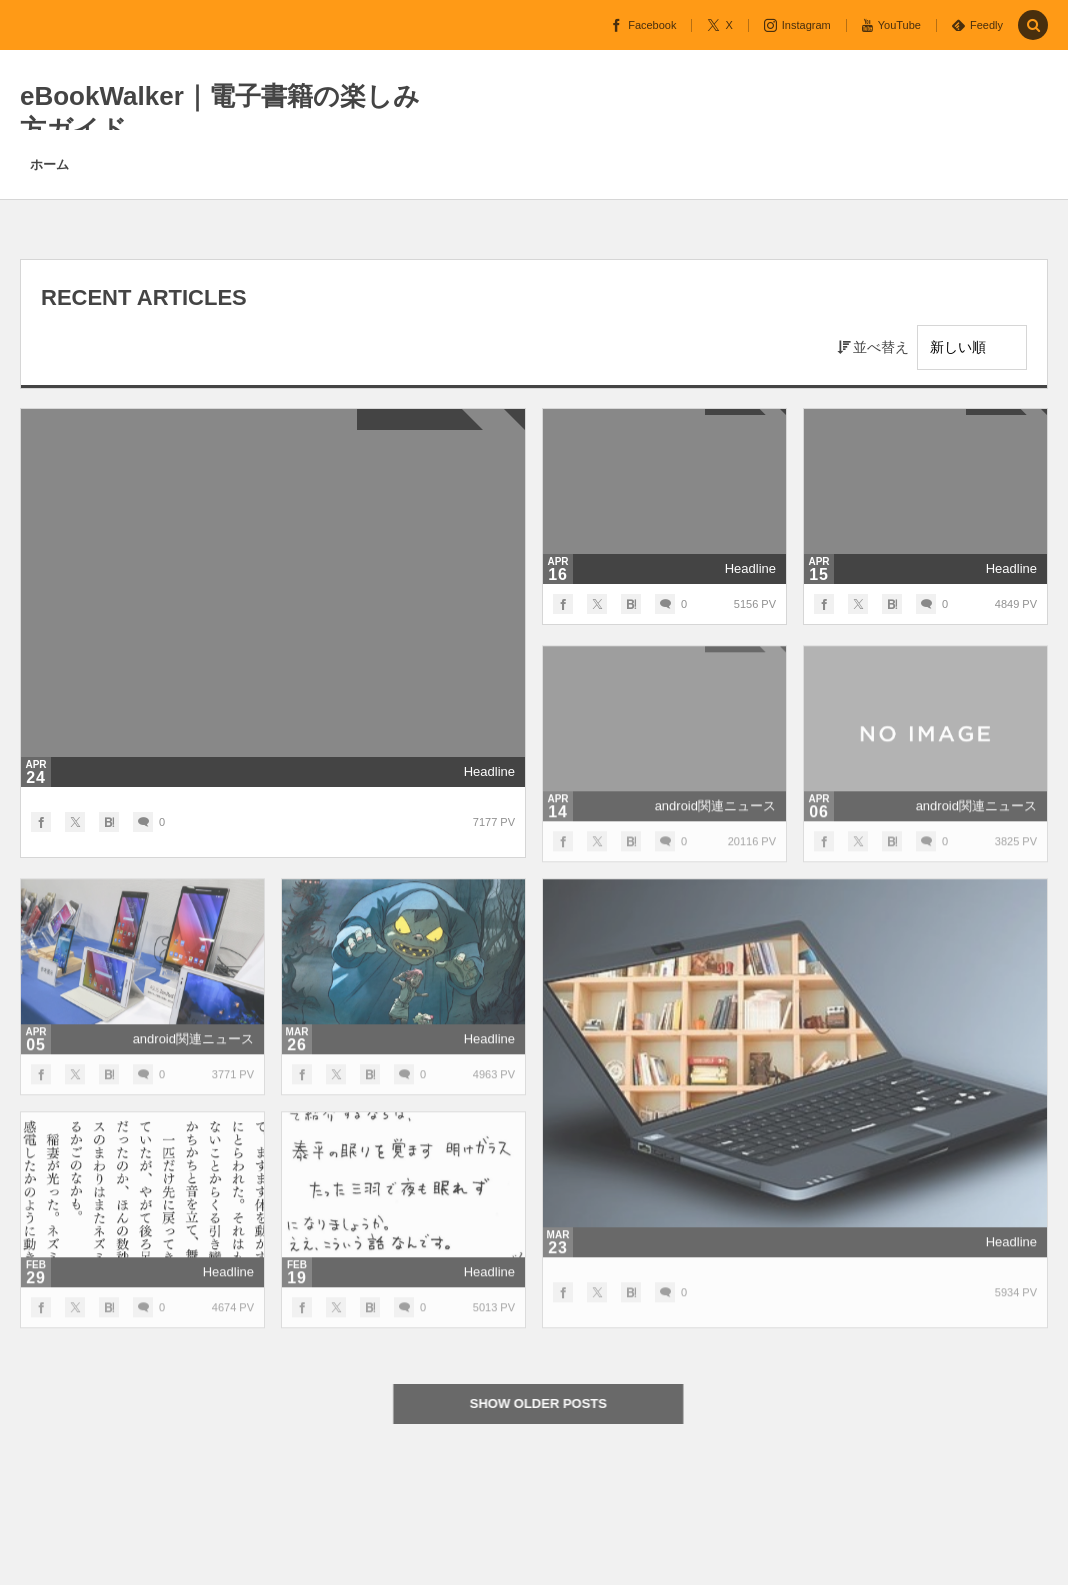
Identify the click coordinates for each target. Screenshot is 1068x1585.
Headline (489, 771)
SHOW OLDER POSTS (546, 1403)
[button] (1033, 26)
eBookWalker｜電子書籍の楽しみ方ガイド (220, 112)
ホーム (49, 164)
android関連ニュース (715, 813)
